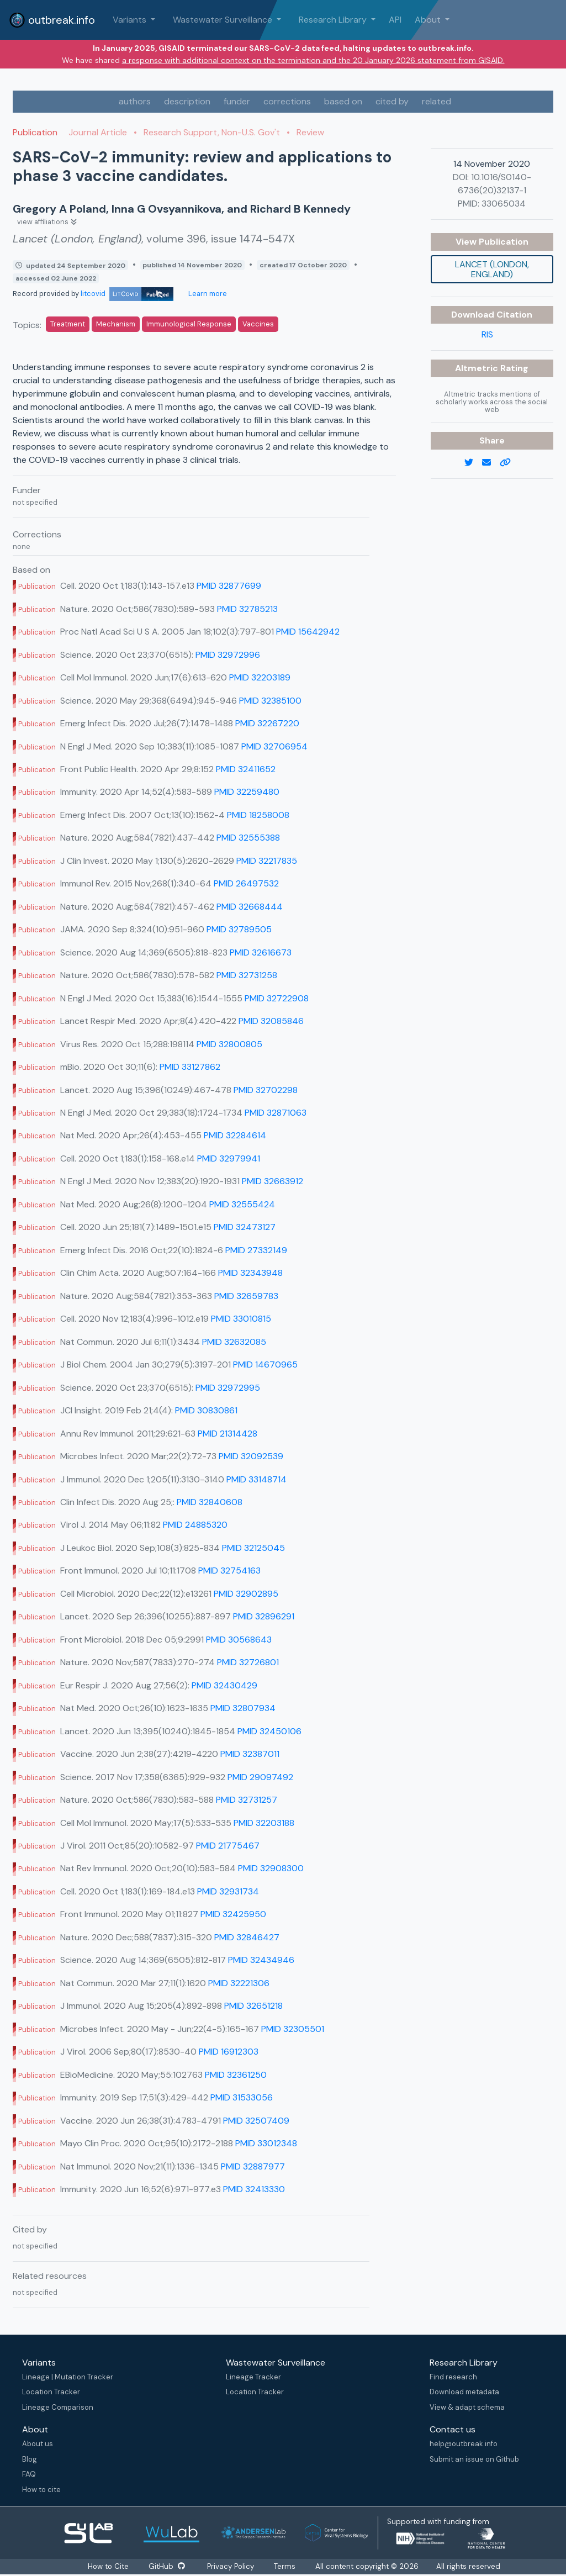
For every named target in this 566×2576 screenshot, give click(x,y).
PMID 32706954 (274, 746)
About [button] (429, 19)
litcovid (127, 293)
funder (237, 101)
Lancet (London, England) (492, 269)
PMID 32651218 (253, 2006)
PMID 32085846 (271, 1021)
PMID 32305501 (292, 2029)
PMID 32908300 (271, 1868)
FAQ (29, 2474)
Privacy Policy (231, 2566)
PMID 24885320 (195, 1524)
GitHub (166, 2566)
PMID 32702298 (266, 1090)
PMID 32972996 (227, 655)
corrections (287, 101)
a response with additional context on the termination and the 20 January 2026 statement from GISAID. (313, 60)
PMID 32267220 (267, 723)
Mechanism (115, 324)
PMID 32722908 (277, 998)
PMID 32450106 (269, 1731)
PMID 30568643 (239, 1639)
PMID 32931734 (228, 1891)
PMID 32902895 (246, 1594)
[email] (491, 462)
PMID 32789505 (239, 929)
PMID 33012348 (266, 2143)
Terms (285, 2566)
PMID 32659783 (246, 1296)
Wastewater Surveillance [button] (223, 19)
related (436, 101)
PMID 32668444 (249, 906)
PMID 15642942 (308, 631)
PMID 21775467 (228, 1845)
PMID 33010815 (241, 1318)
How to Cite (108, 2566)
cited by (392, 101)
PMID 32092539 (251, 1456)
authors (135, 101)
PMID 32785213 (247, 609)
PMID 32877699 (229, 586)
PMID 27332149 (256, 1250)
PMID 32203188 (264, 1823)
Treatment (67, 324)
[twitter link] (473, 462)
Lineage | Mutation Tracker (67, 2377)
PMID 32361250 (236, 2075)
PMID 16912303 (228, 2051)
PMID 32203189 (259, 677)
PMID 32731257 (246, 1800)
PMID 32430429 (224, 1685)
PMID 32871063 (275, 1112)
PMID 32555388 (248, 837)
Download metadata (464, 2391)
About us (37, 2443)
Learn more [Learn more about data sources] (207, 293)
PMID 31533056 (241, 2097)
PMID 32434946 (261, 1960)
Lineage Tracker (253, 2377)
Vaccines (258, 324)
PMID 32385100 (270, 700)
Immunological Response (188, 324)
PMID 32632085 (234, 1342)
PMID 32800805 (229, 1044)
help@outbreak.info (464, 2443)
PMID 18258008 (258, 815)
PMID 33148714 (256, 1479)
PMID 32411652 (246, 769)
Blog (29, 2459)
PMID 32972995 (227, 1387)
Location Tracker (51, 2391)
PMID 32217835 (266, 861)
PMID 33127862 (190, 1067)
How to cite (41, 2489)
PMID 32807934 (243, 1708)
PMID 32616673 (261, 952)
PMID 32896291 (263, 1616)
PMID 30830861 (206, 1410)
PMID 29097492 (260, 1777)
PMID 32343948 (250, 1273)
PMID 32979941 (228, 1158)
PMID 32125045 (253, 1548)
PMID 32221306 (238, 1983)
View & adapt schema (467, 2407)
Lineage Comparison (57, 2407)
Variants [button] (131, 19)
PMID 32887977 (253, 2166)
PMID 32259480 (246, 792)
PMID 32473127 (245, 1227)
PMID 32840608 (209, 1502)
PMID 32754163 (229, 1570)
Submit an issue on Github (474, 2459)
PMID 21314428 (227, 1433)
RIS (487, 334)
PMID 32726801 (248, 1662)
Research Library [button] (334, 19)
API (395, 19)
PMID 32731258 (246, 975)
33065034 (504, 203)
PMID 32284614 (235, 1135)
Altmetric (477, 368)
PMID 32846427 (246, 1937)
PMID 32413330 (254, 2189)
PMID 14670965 (265, 1364)
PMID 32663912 (272, 1181)
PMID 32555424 (242, 1204)
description (187, 101)
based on (343, 101)
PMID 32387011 (249, 1754)
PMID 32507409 (256, 2120)
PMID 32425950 (233, 1914)
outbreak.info (52, 20)
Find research (453, 2377)
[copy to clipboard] (510, 462)
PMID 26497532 (246, 883)
